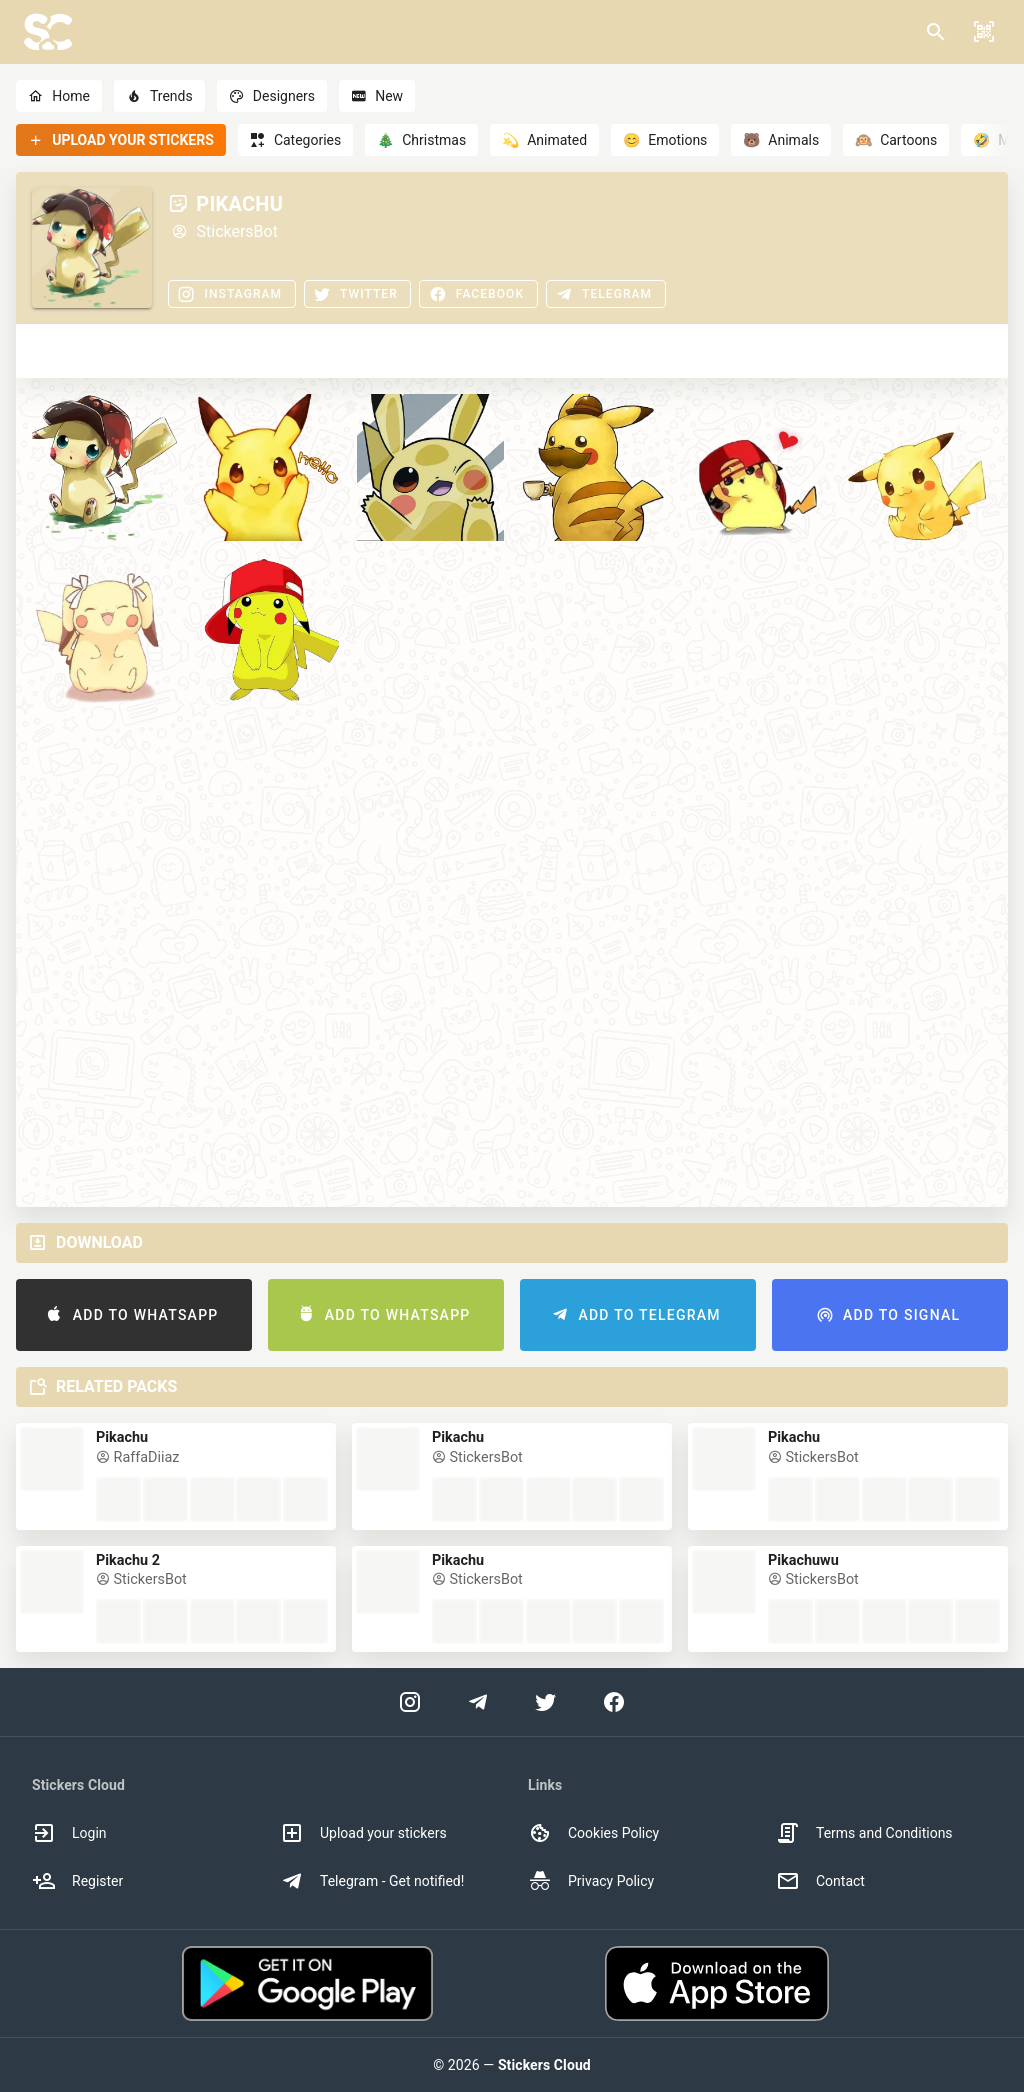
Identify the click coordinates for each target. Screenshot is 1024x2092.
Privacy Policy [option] (591, 1881)
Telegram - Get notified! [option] (372, 1881)
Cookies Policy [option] (593, 1833)
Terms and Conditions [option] (864, 1833)
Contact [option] (820, 1881)
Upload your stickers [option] (363, 1833)
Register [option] (77, 1881)
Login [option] (69, 1833)
